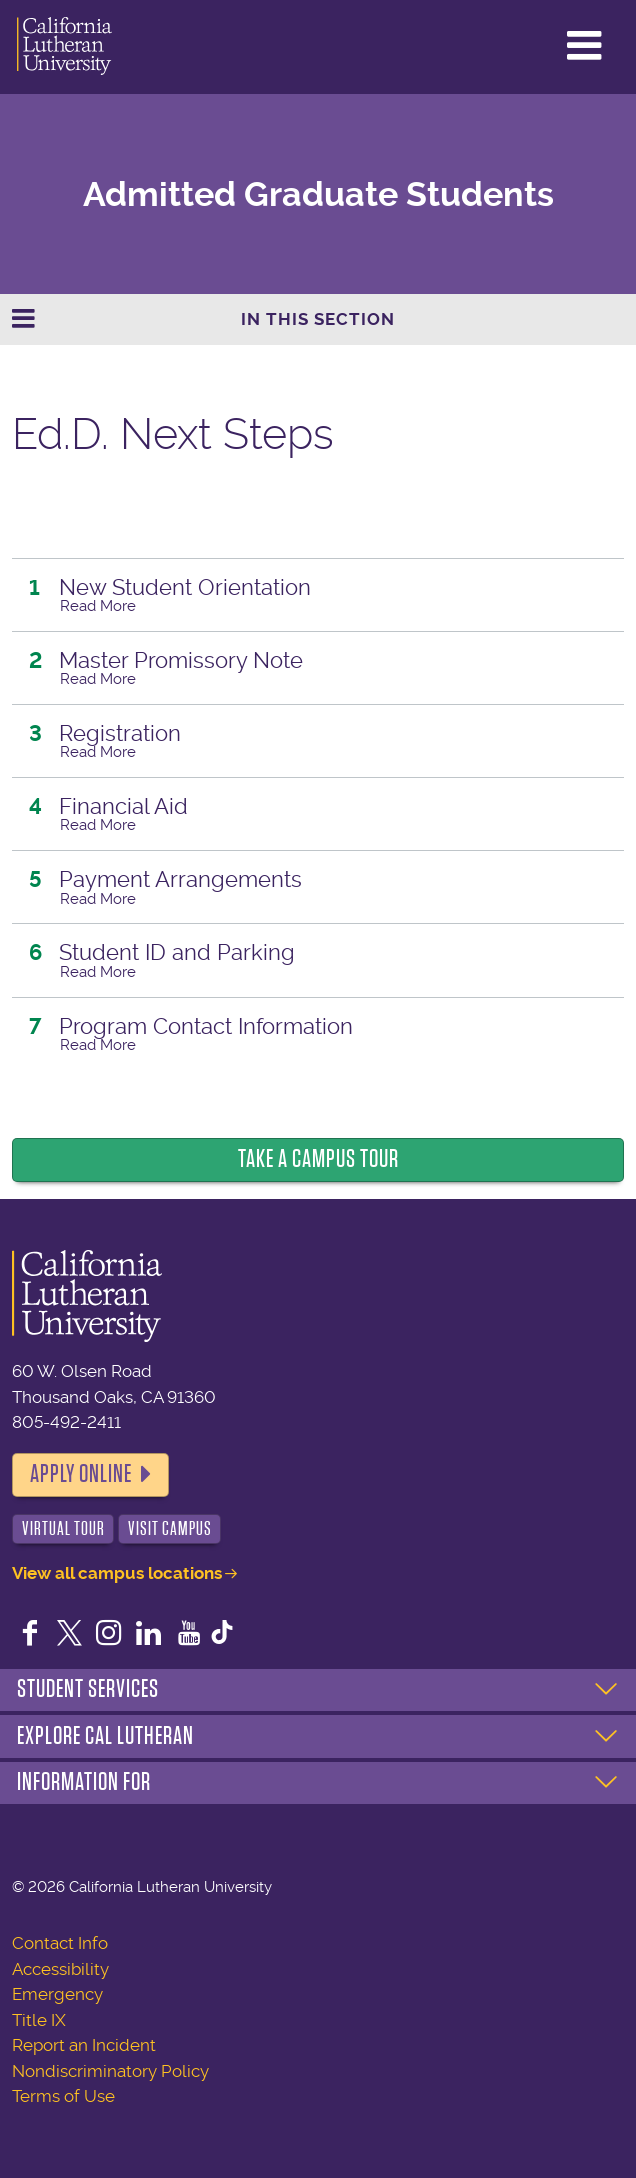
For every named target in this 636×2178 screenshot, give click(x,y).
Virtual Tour (63, 1528)
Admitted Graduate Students (318, 194)
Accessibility (60, 1969)
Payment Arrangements (180, 879)
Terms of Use (63, 2096)
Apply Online (81, 1474)
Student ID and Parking (177, 952)
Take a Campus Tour (318, 1159)
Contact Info (60, 1943)
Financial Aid (123, 806)
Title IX (39, 2020)
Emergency (57, 1994)
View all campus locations (117, 1573)
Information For (84, 1782)
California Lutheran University (64, 47)
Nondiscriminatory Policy (110, 2071)
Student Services (88, 1689)
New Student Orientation (185, 587)
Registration (120, 733)
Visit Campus (170, 1528)
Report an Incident (84, 2045)
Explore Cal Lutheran (105, 1736)
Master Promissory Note (181, 660)
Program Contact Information (206, 1026)
